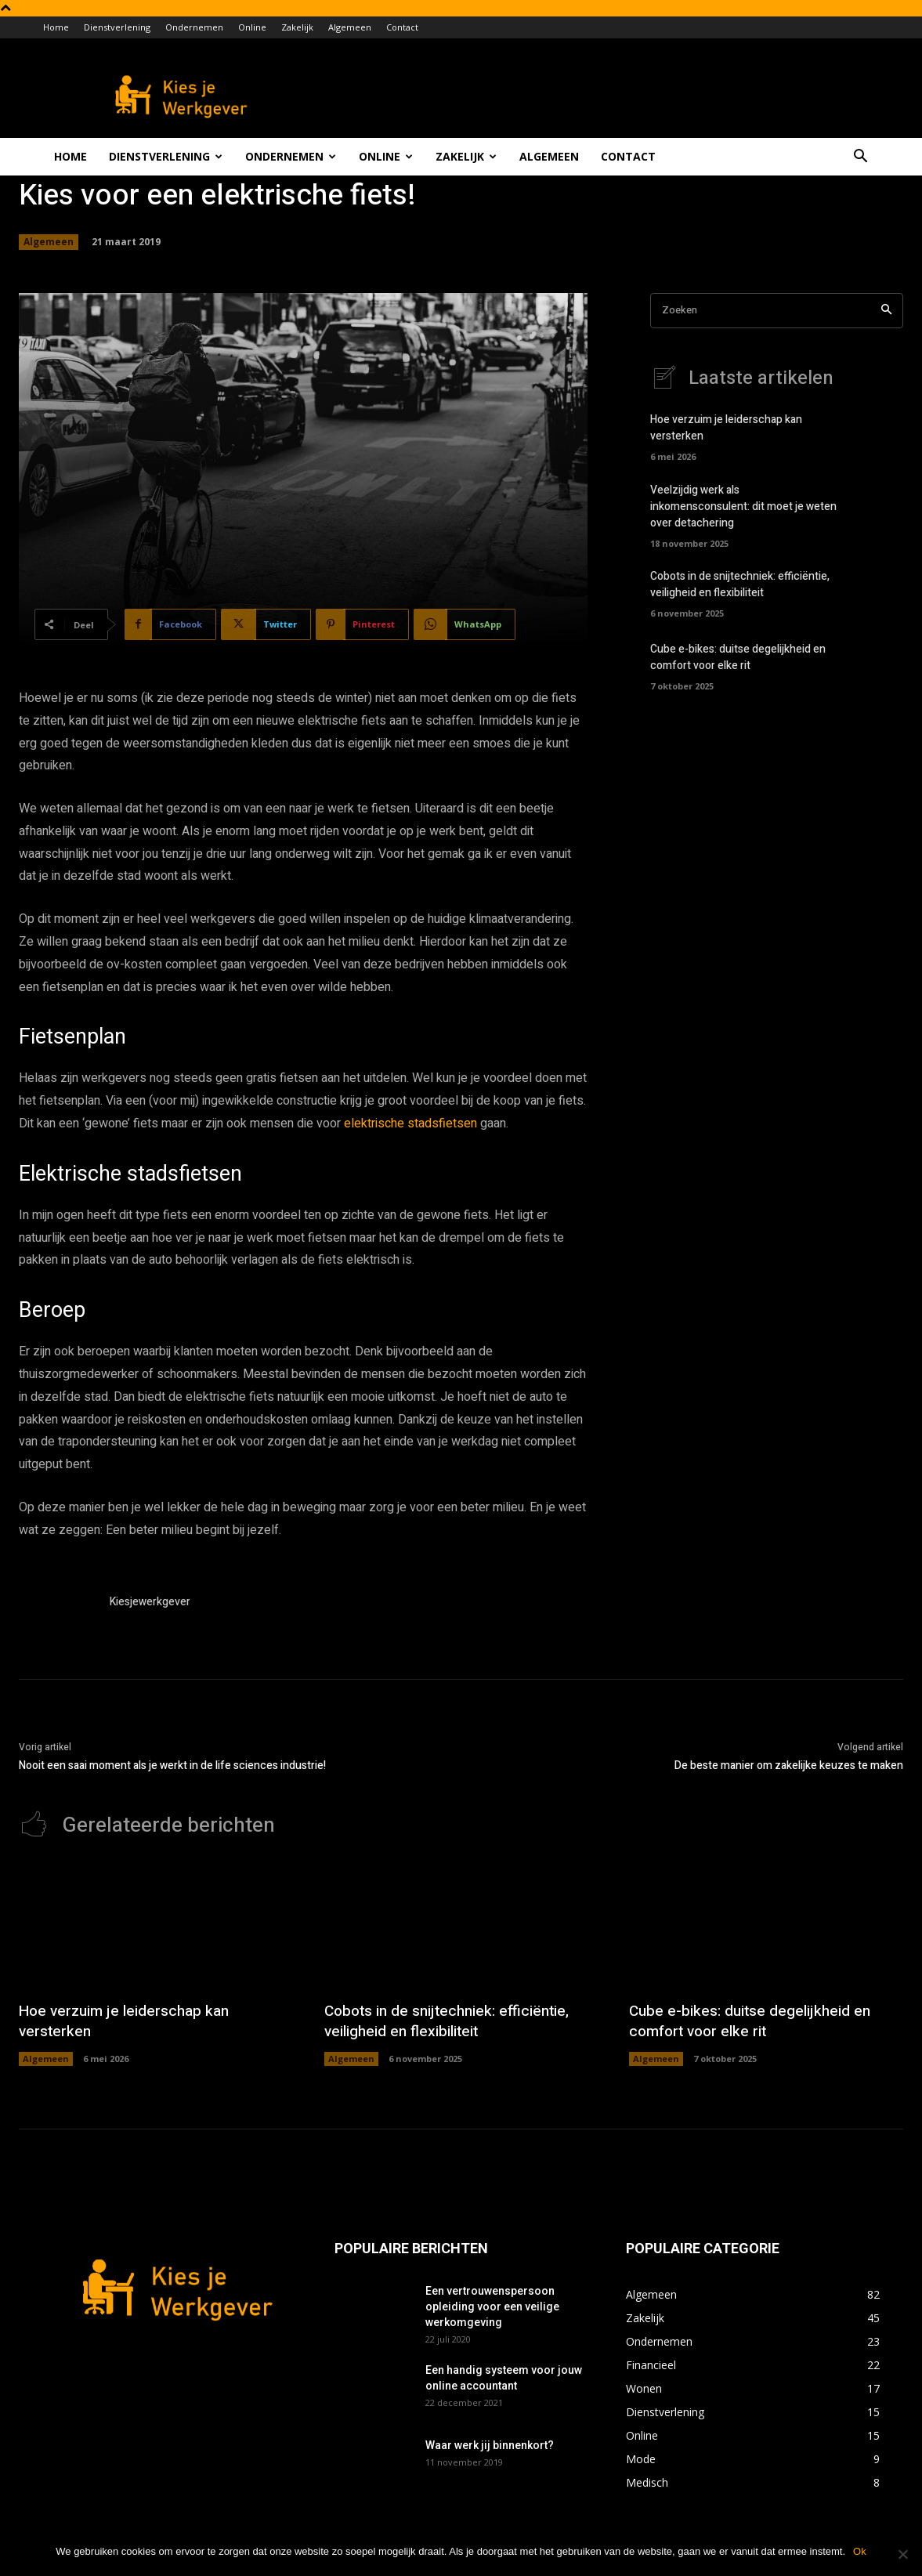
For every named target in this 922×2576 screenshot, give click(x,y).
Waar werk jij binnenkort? (489, 2445)
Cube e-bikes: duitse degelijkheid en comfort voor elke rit (738, 657)
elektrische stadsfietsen (410, 1123)
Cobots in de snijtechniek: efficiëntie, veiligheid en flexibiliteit (740, 584)
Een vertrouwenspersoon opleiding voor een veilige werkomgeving (492, 2306)
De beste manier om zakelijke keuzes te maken (788, 1765)
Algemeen (349, 27)
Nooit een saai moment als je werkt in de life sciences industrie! (172, 1765)
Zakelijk (297, 27)
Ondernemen (194, 27)
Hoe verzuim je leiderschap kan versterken (128, 2020)
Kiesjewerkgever (150, 1602)
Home (56, 27)
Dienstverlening (117, 27)
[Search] (886, 310)
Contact (402, 27)
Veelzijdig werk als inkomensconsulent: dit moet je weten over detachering (743, 506)
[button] (861, 157)
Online (252, 27)
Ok (859, 2551)
